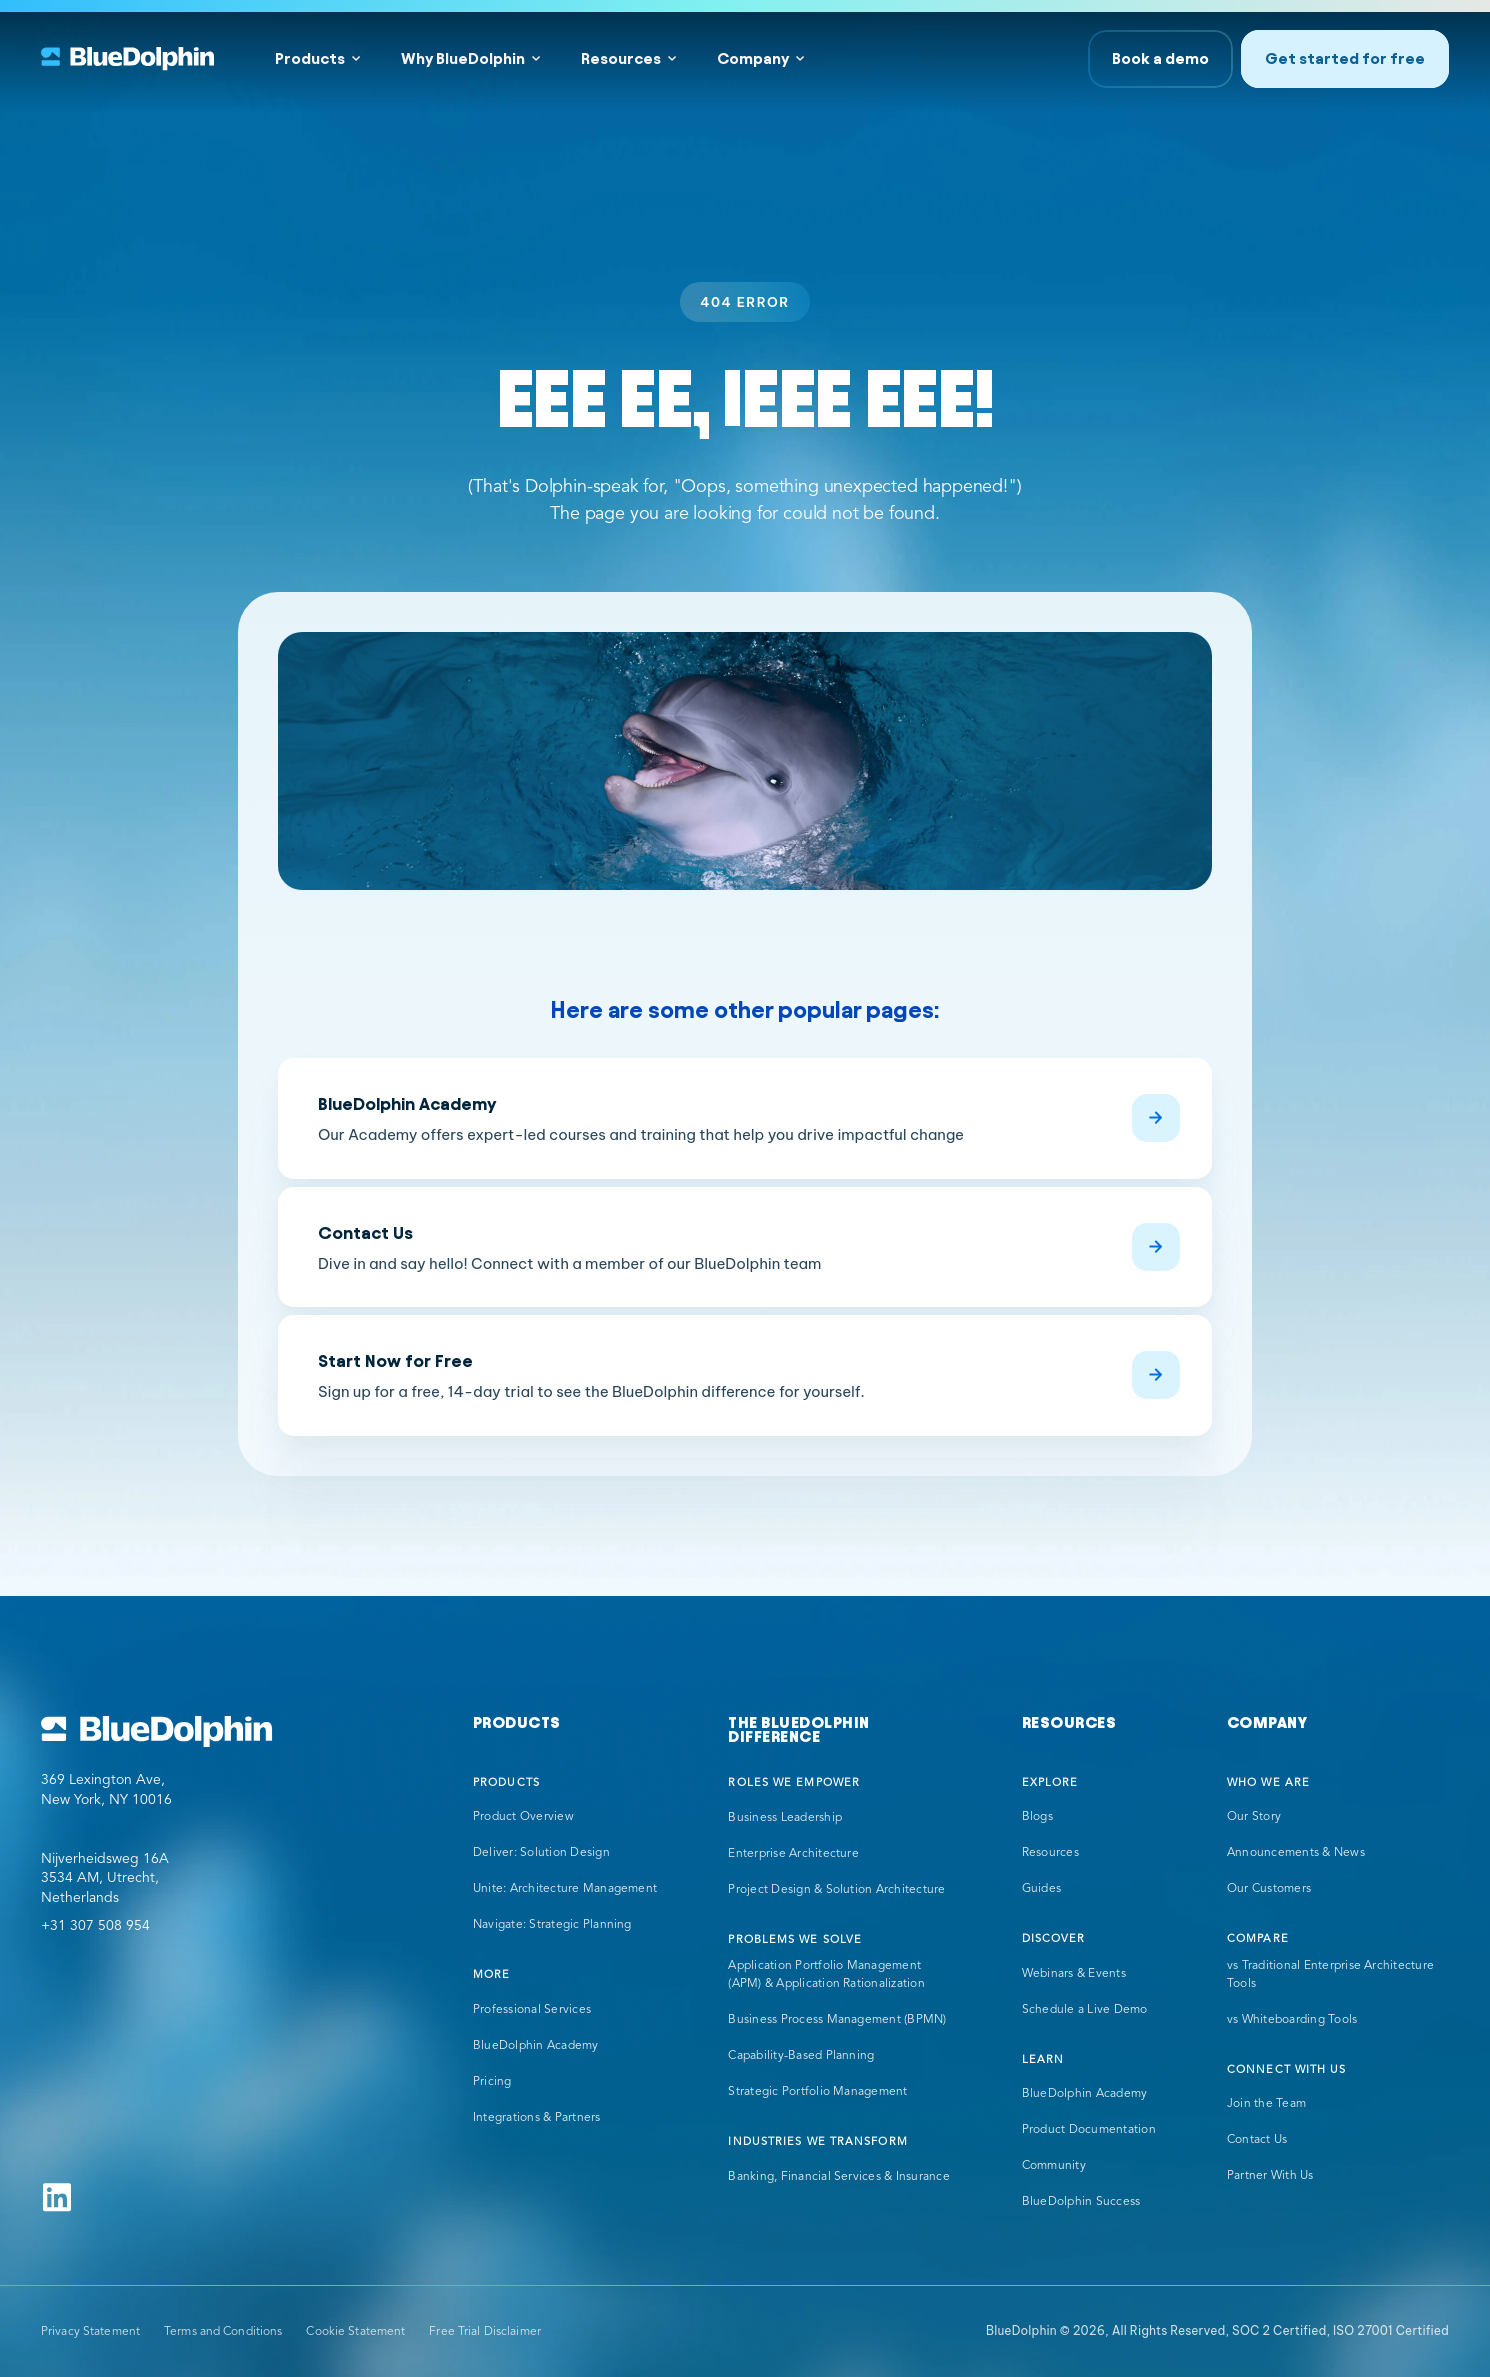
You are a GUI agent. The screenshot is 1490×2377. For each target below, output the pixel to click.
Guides (1041, 1889)
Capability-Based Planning (801, 2056)
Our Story (1254, 1817)
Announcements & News (1296, 1853)
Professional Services (532, 2010)
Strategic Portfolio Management (817, 2092)
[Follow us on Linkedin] (57, 2197)
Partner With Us (1270, 2176)
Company (753, 58)
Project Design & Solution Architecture (836, 1890)
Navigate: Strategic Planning (552, 1925)
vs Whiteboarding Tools (1292, 2020)
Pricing (492, 2082)
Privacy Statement (90, 2332)
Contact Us (1257, 2140)
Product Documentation (1089, 2130)
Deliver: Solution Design (541, 1853)
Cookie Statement (355, 2332)
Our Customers (1269, 1889)
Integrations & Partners (537, 2118)
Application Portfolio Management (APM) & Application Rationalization (826, 1975)
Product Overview (523, 1817)
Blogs (1037, 1817)
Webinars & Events (1074, 1974)
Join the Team (1266, 2104)
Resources (621, 58)
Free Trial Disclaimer (485, 2332)
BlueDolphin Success (1081, 2202)
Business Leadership (785, 1818)
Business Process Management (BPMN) (837, 2020)
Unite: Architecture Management (565, 1889)
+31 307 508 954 (95, 1926)
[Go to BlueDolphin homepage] (157, 1732)
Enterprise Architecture (793, 1854)
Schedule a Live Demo (1085, 2010)
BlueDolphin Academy (536, 2046)
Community (1054, 2166)
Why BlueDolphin (463, 58)
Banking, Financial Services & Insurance (838, 2177)
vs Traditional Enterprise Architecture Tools (1330, 1975)
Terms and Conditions (223, 2332)
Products (310, 58)
